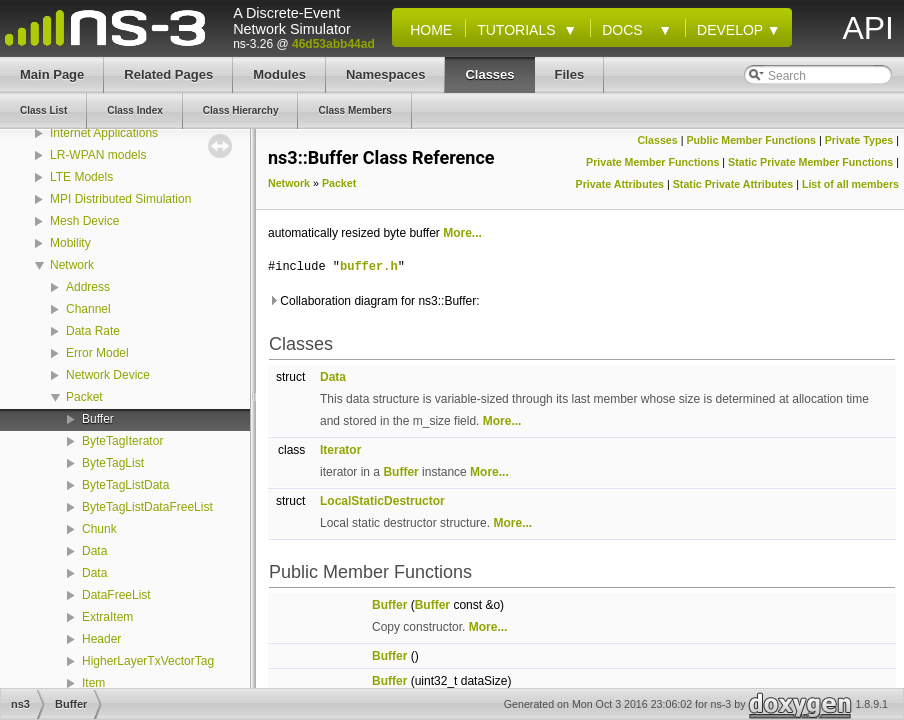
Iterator (340, 450)
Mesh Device (84, 221)
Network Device (108, 375)
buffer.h (369, 266)
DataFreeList (116, 595)
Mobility (70, 243)
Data (94, 551)
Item (93, 683)
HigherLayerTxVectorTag (148, 661)
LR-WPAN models (98, 155)
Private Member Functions (652, 162)
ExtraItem (107, 617)
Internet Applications (104, 133)
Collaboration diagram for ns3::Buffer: (374, 301)
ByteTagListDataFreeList (147, 507)
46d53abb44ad (333, 44)
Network (72, 265)
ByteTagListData (125, 485)
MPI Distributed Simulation (120, 199)
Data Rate (93, 331)
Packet (84, 397)
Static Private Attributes (733, 184)
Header (101, 639)
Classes (657, 140)
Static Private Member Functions (810, 162)
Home (427, 30)
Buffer (98, 419)
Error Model (97, 353)
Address (88, 287)
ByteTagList (113, 463)
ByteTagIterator (122, 441)
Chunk (99, 529)
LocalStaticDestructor (382, 501)
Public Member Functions (751, 140)
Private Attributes (620, 184)
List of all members (850, 184)
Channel (88, 309)
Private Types (859, 140)
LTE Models (81, 177)
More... (462, 233)
